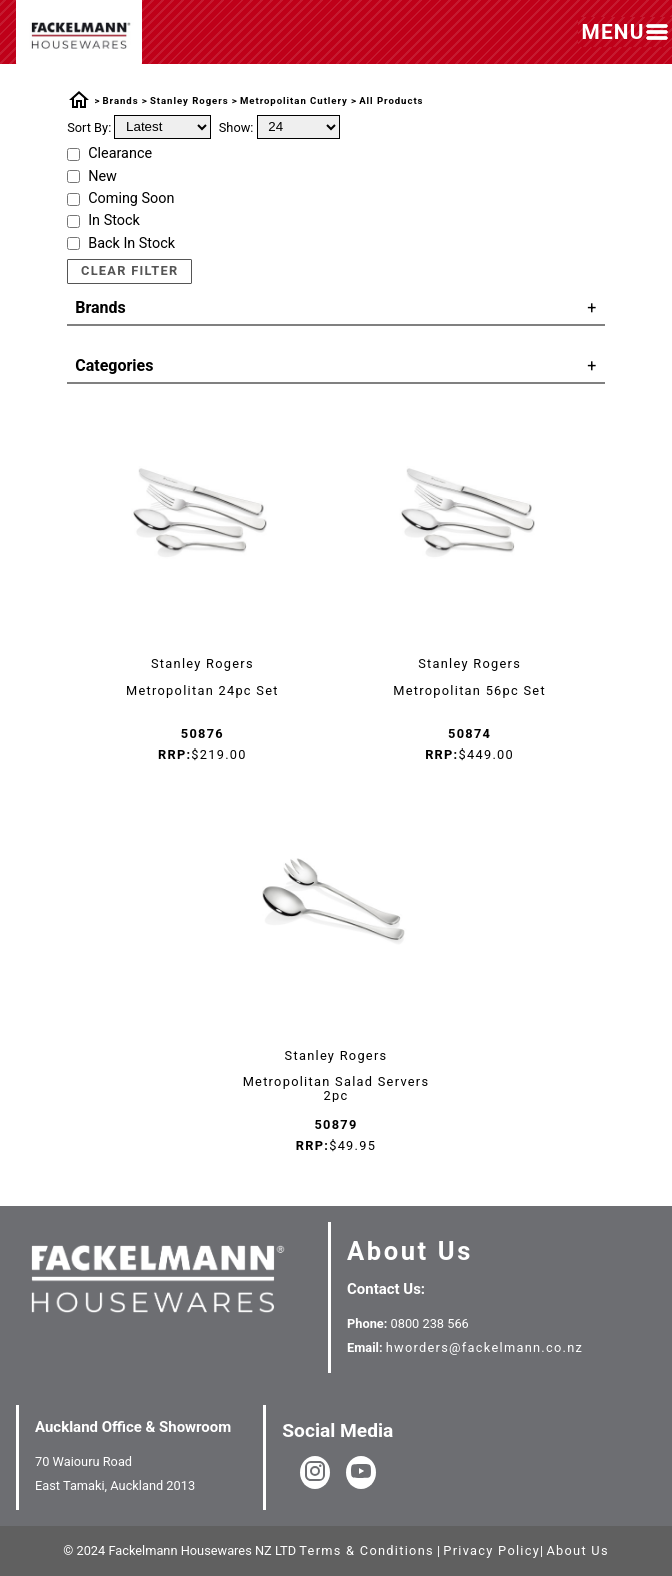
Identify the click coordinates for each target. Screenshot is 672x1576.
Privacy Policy (491, 1550)
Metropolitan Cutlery (294, 101)
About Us (410, 1251)
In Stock (114, 221)
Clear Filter (129, 270)
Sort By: (89, 126)
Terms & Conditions (366, 1550)
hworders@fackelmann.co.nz (484, 1347)
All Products (391, 101)
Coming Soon (131, 199)
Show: (236, 126)
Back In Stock (131, 244)
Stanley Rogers (189, 101)
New (102, 177)
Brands (121, 101)
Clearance (120, 154)
